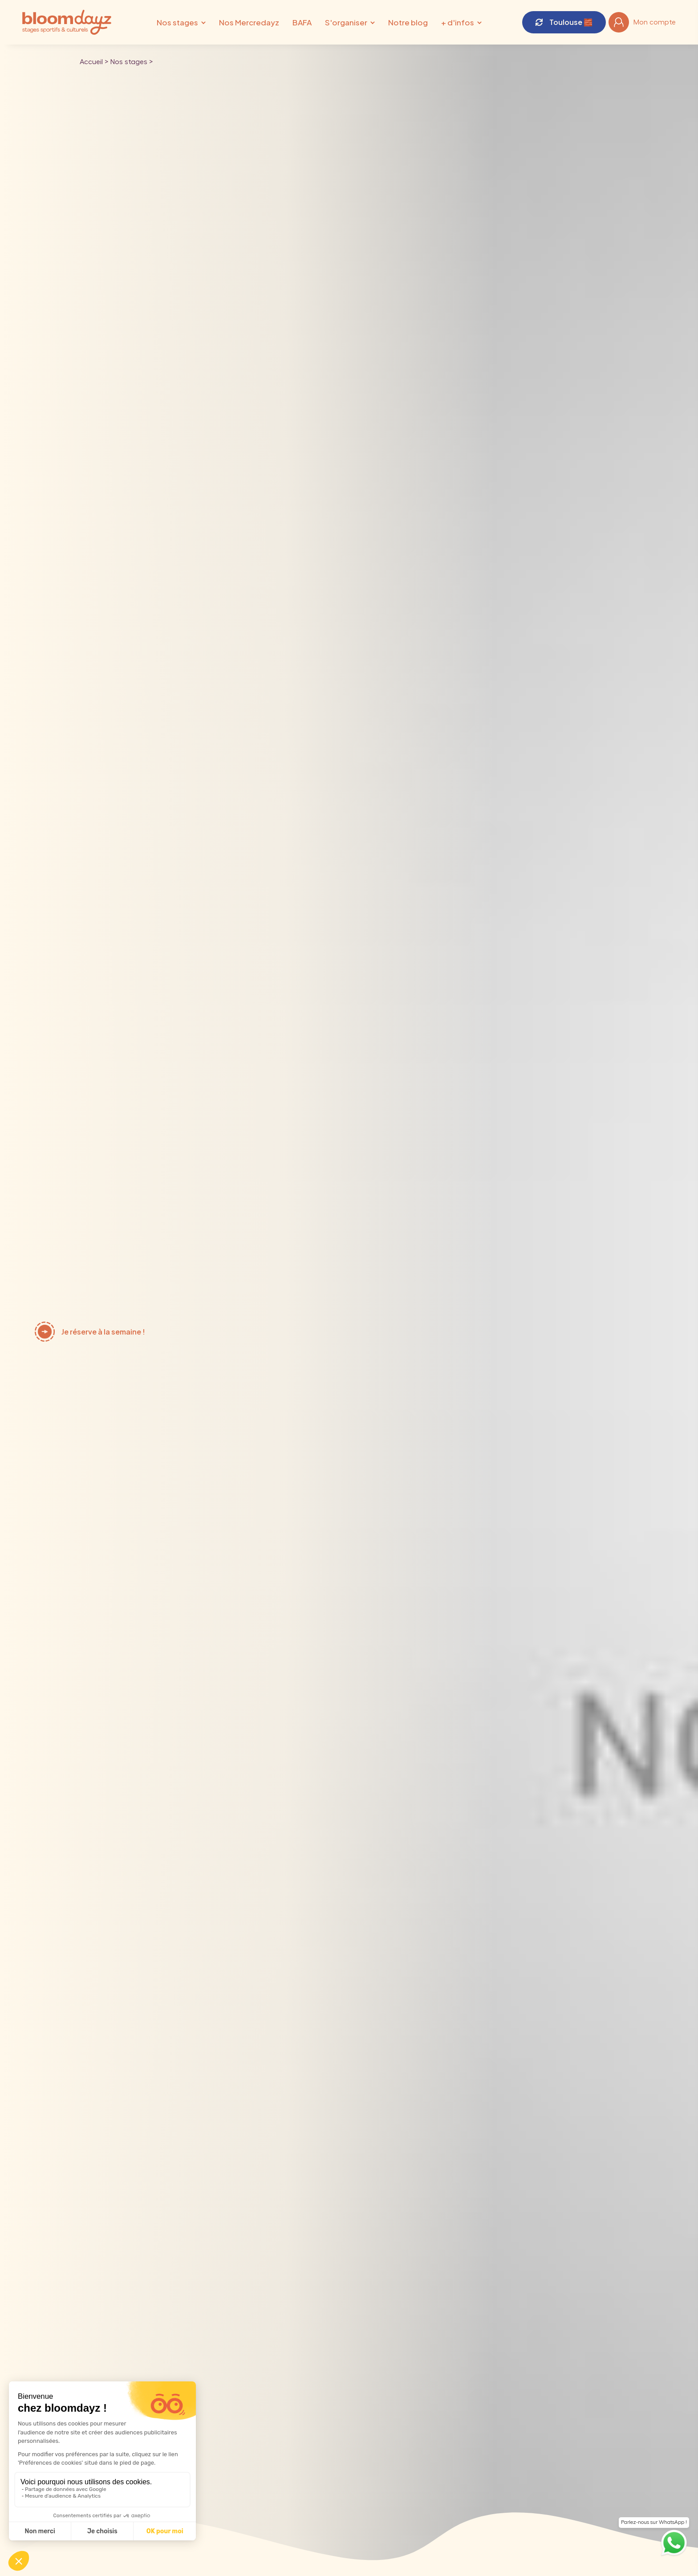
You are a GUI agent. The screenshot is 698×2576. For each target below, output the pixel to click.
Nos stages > (131, 61)
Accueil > (94, 61)
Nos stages (177, 22)
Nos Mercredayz (249, 22)
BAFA (302, 22)
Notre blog (408, 22)
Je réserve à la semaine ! (103, 1331)
